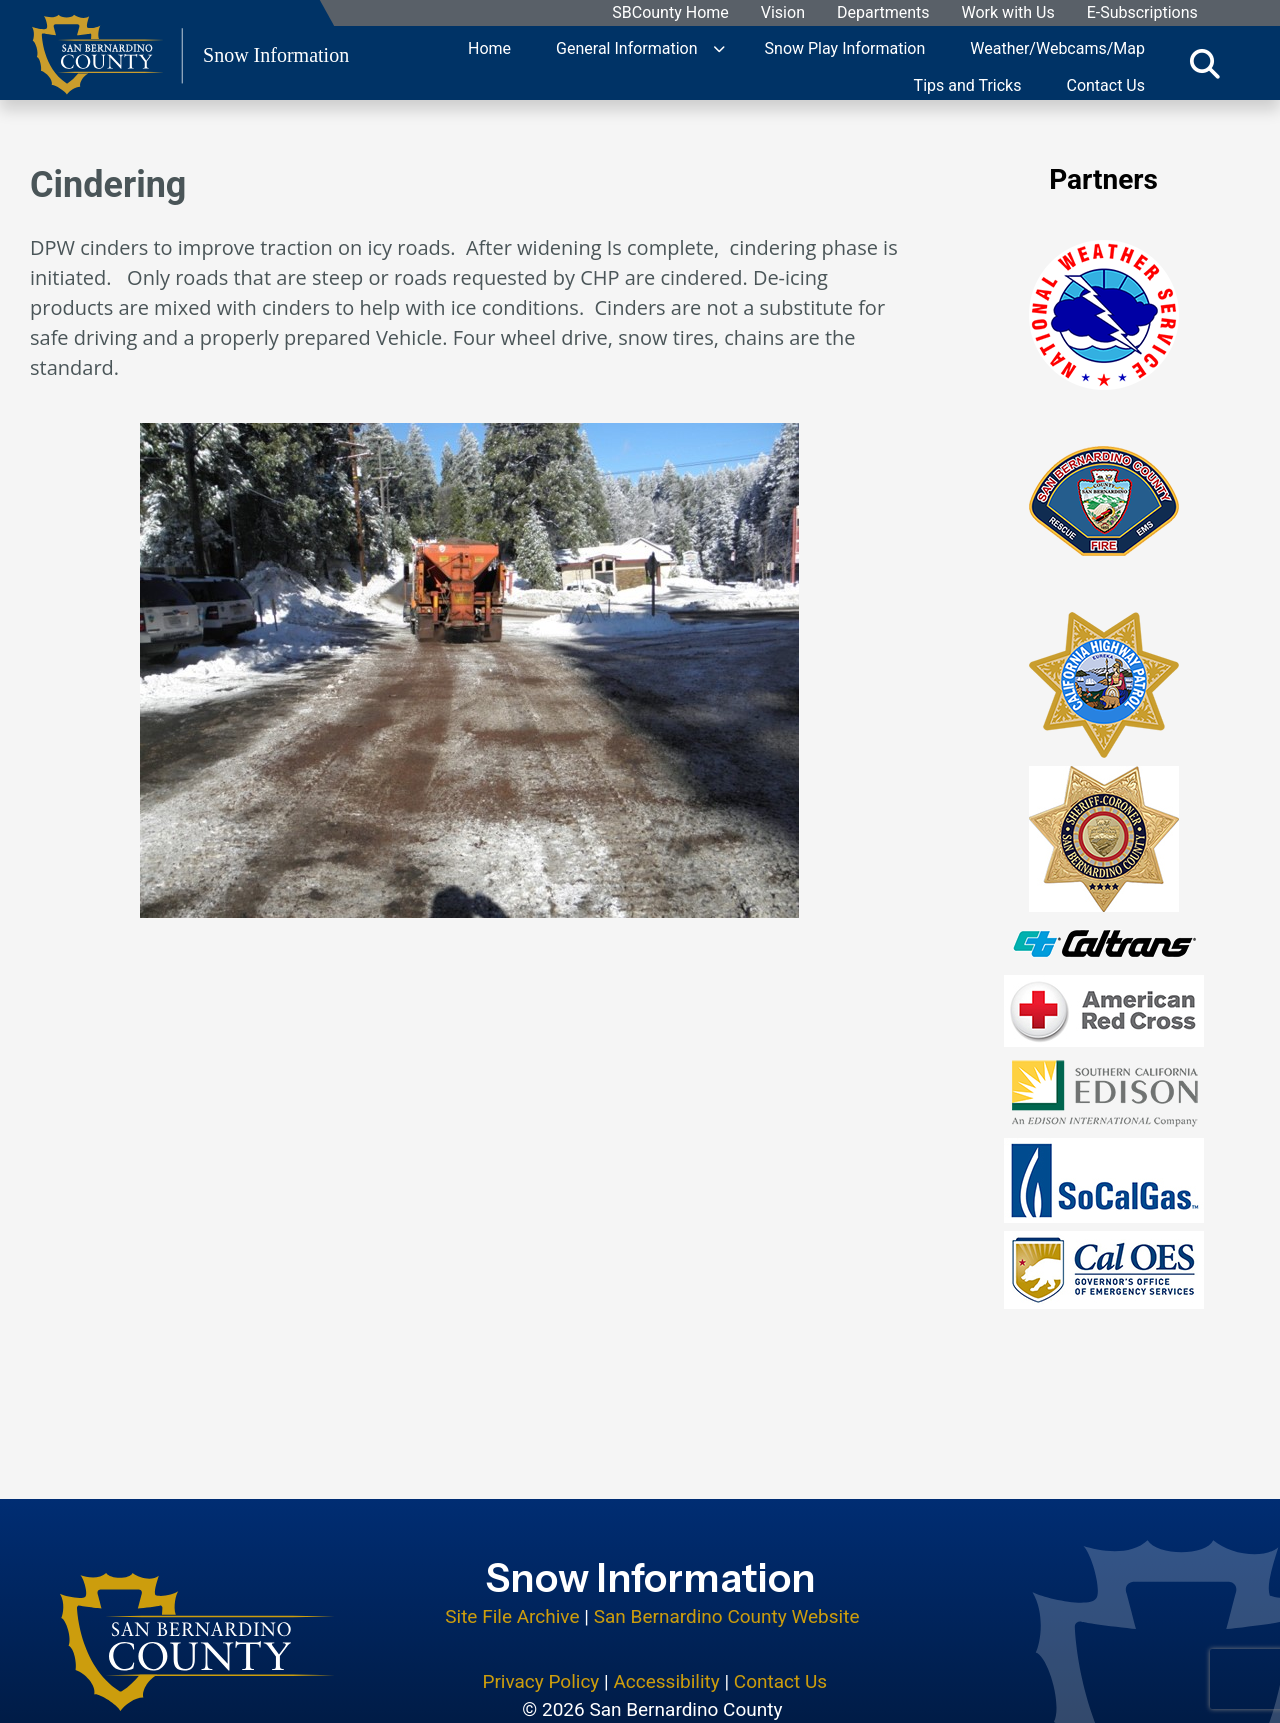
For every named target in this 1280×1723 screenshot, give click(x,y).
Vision (783, 13)
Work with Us (1008, 13)
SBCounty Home (671, 13)
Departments (883, 13)
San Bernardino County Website (727, 1555)
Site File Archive (512, 1555)
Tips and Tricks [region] (968, 84)
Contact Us (780, 1619)
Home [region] (489, 47)
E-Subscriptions (1142, 13)
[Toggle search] (1205, 63)
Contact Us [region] (1105, 84)
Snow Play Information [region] (845, 47)
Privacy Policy (540, 1619)
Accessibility (666, 1619)
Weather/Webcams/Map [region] (1057, 47)
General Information (627, 47)
